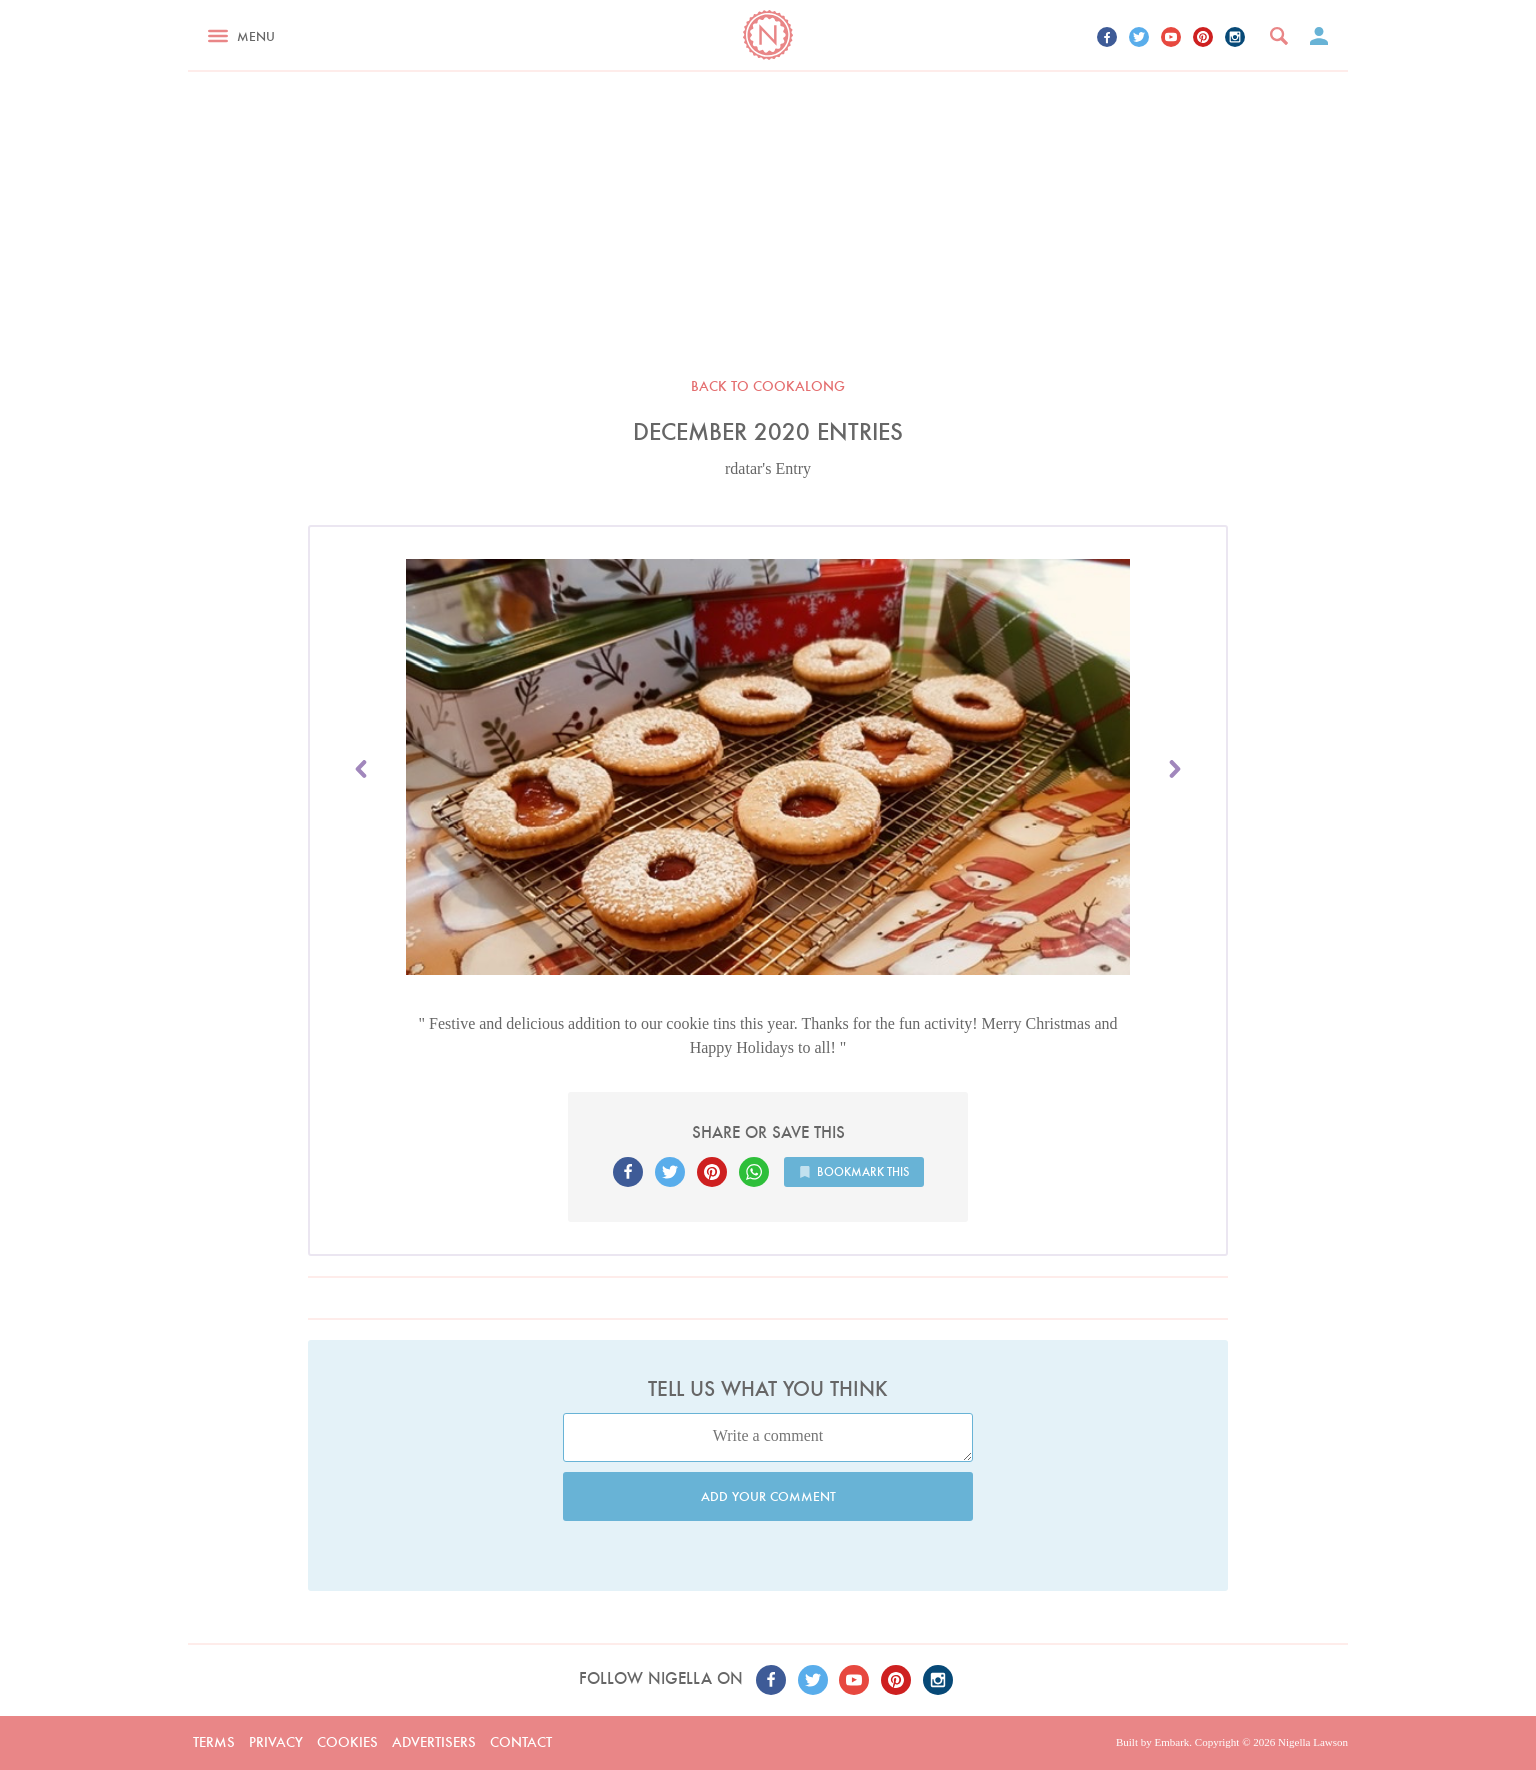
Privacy (276, 1742)
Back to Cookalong (768, 386)
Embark (1171, 1742)
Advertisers (434, 1742)
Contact (521, 1742)
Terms (214, 1742)
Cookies (347, 1742)
